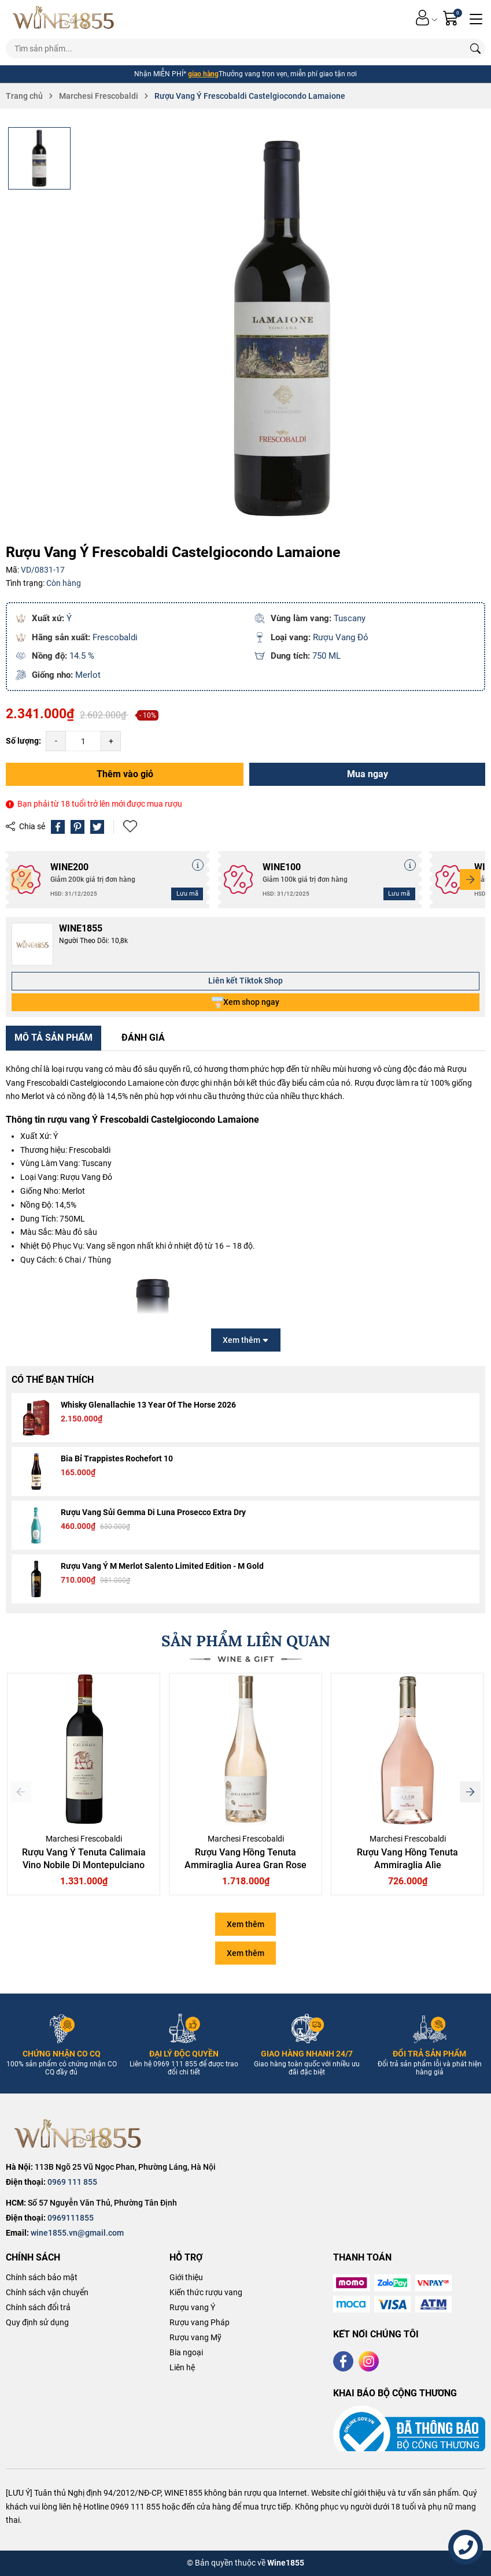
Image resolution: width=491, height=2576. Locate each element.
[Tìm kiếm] (475, 48)
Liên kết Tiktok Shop (245, 980)
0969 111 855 (72, 2182)
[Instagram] (369, 2361)
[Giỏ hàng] (452, 17)
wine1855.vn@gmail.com (77, 2232)
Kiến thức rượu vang (205, 2292)
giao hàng (203, 74)
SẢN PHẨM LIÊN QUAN (245, 1640)
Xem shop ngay (245, 1002)
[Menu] (476, 18)
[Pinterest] (77, 827)
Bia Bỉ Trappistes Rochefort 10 (117, 1458)
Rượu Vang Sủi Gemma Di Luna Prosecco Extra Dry (153, 1512)
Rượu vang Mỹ (195, 2337)
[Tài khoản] (422, 17)
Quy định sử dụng (37, 2322)
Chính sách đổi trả (38, 2307)
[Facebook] (343, 2361)
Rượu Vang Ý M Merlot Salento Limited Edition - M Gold (162, 1566)
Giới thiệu (186, 2277)
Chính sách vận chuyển (47, 2292)
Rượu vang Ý (192, 2307)
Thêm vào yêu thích (130, 826)
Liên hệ (182, 2367)
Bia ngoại (186, 2352)
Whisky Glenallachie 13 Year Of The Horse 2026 (148, 1404)
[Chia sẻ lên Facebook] (58, 827)
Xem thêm (245, 1924)
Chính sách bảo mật (41, 2277)
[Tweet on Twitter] (97, 827)
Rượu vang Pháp (199, 2322)
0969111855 (70, 2217)
